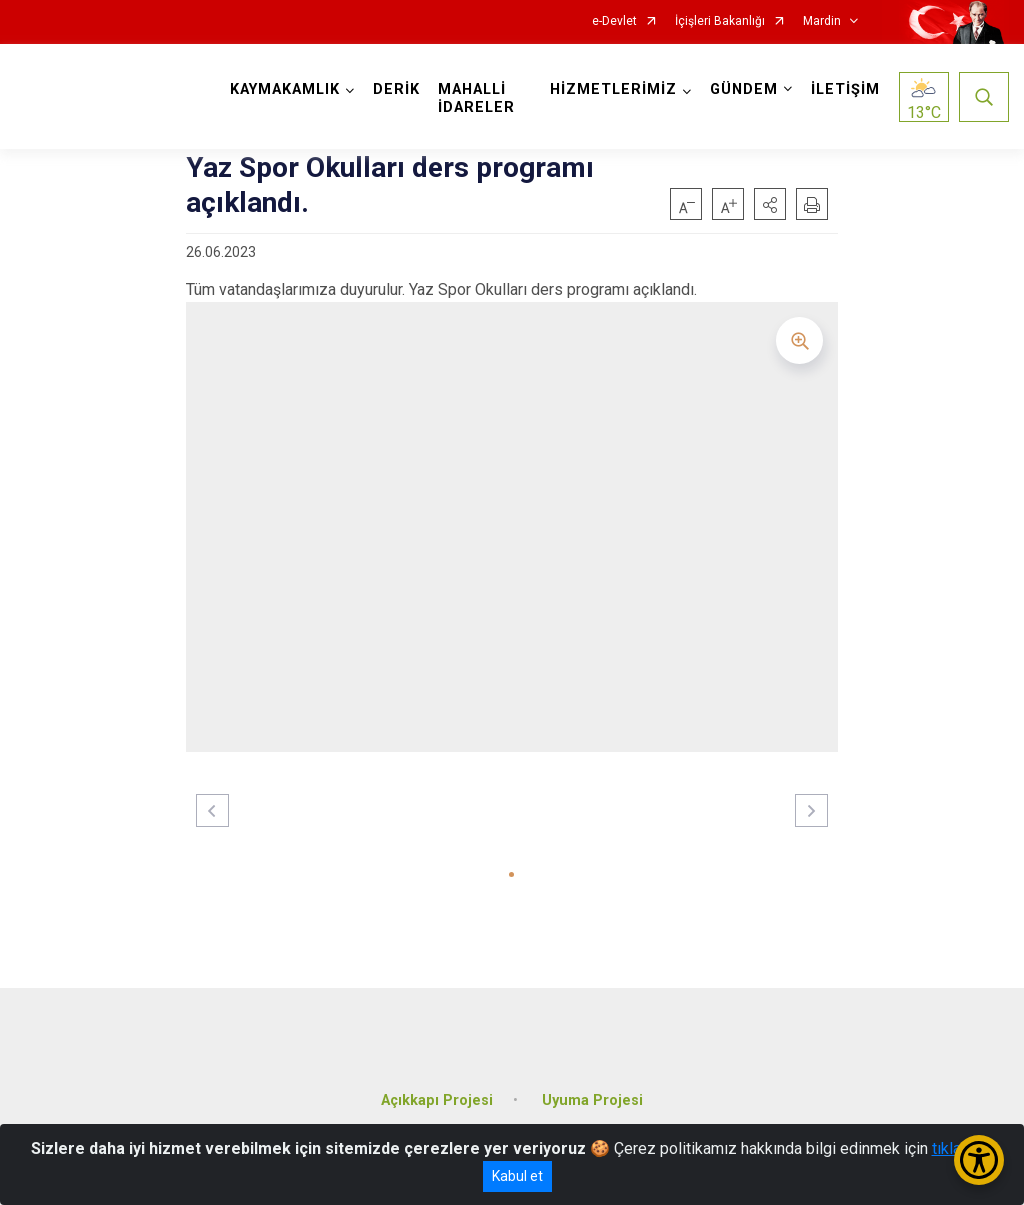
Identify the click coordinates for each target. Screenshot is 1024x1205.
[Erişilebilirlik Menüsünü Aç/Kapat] (979, 1160)
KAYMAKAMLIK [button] (285, 89)
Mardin (822, 21)
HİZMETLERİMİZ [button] (613, 89)
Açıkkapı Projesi (437, 1100)
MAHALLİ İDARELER (476, 98)
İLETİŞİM (845, 89)
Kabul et (517, 1176)
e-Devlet (614, 21)
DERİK (396, 89)
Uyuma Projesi (592, 1100)
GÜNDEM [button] (744, 89)
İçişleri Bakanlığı (720, 21)
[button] (770, 204)
